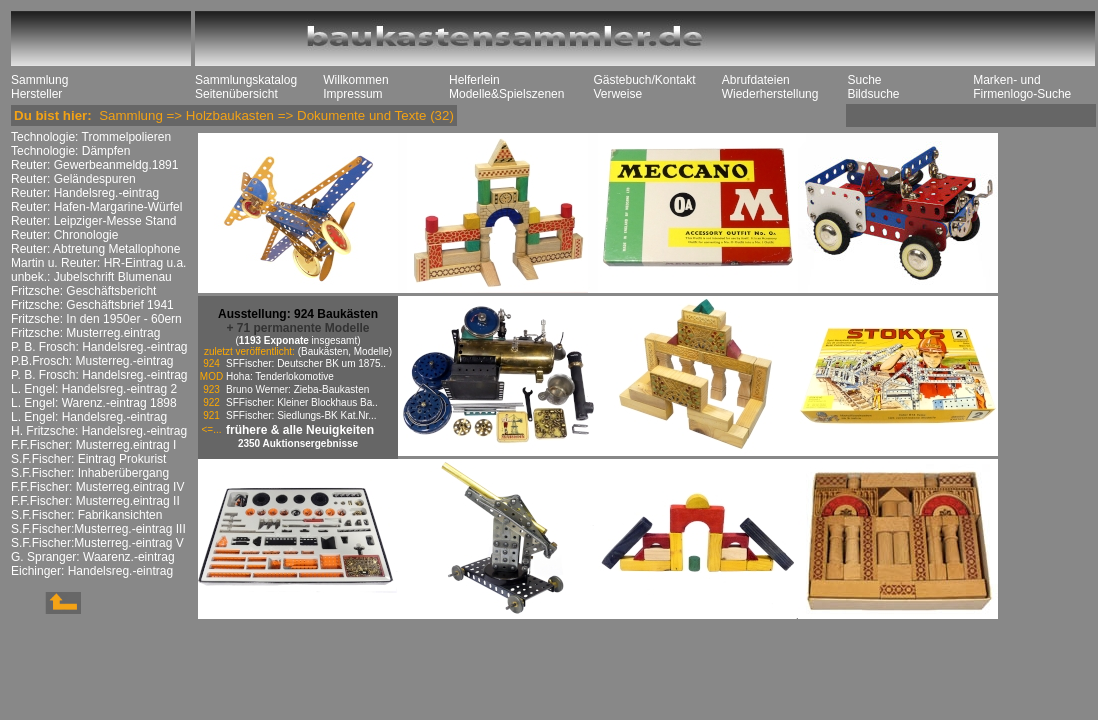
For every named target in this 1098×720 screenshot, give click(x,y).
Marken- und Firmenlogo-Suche (1022, 87)
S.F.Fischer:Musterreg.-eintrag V (97, 543)
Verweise (617, 94)
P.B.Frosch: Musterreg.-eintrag (92, 361)
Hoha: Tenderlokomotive (280, 376)
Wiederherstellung (770, 94)
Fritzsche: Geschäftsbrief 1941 (92, 305)
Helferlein (474, 80)
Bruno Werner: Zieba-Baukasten (297, 389)
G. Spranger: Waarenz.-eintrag (93, 557)
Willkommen (355, 80)
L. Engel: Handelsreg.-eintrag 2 (94, 389)
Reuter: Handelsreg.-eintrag (85, 193)
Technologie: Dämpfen (70, 151)
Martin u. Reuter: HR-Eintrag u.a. (98, 263)
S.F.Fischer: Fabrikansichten (86, 515)
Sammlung (39, 80)
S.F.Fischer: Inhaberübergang (90, 473)
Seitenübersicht (236, 94)
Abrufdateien (756, 80)
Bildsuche (873, 94)
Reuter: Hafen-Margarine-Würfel (96, 207)
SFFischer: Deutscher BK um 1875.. (306, 363)
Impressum (352, 94)
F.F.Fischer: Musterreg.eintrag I (93, 445)
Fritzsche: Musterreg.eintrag (85, 333)
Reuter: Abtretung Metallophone (95, 249)
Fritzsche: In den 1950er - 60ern (96, 319)
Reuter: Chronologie (64, 235)
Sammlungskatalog (246, 80)
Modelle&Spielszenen (506, 94)
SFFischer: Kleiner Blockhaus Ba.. (302, 402)
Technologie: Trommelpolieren (91, 137)
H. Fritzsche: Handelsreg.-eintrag (99, 431)
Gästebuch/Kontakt (644, 80)
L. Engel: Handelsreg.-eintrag (89, 417)
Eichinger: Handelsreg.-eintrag (92, 571)
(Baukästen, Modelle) (345, 351)
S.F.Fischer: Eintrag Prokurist (88, 459)
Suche (864, 80)
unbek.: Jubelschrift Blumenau (91, 277)
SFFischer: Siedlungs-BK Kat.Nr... (301, 415)
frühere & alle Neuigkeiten (300, 430)
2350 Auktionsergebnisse (298, 443)
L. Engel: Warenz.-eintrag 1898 (94, 403)
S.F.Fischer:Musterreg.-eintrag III (98, 529)
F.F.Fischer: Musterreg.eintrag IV (97, 487)
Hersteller (36, 94)
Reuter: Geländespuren (73, 179)
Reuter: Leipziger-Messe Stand (93, 221)
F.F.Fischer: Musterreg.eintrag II (95, 501)
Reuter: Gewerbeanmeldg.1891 (94, 165)
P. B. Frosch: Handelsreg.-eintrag (99, 347)
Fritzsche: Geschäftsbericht (83, 291)
